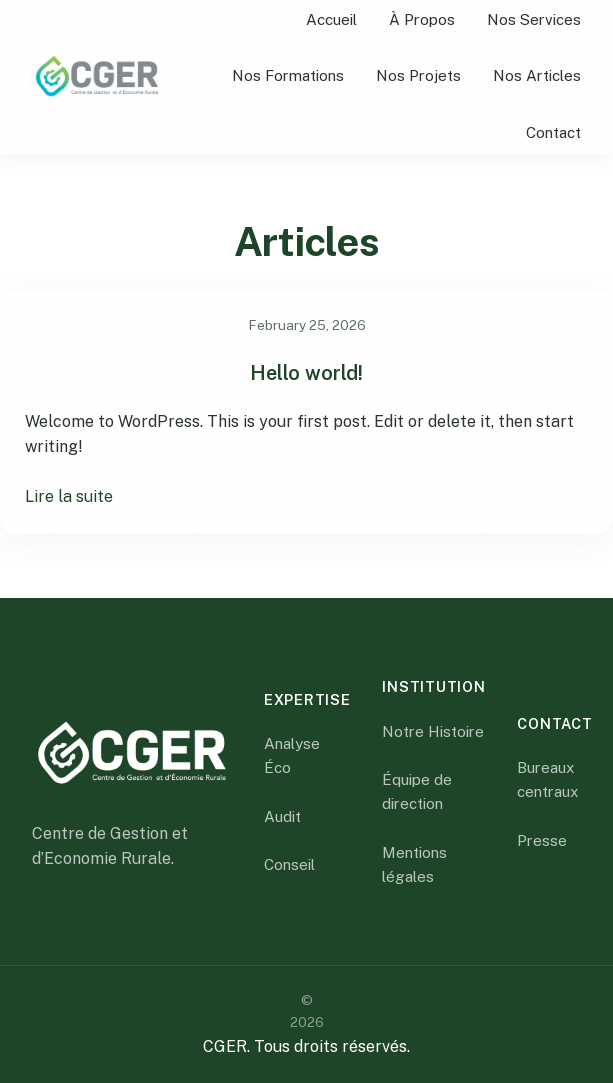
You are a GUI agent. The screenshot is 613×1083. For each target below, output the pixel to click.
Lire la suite (69, 496)
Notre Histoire (433, 731)
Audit (282, 816)
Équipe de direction (417, 791)
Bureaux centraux (548, 779)
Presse (542, 840)
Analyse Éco (292, 755)
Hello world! (306, 373)
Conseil (289, 864)
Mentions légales (414, 864)
